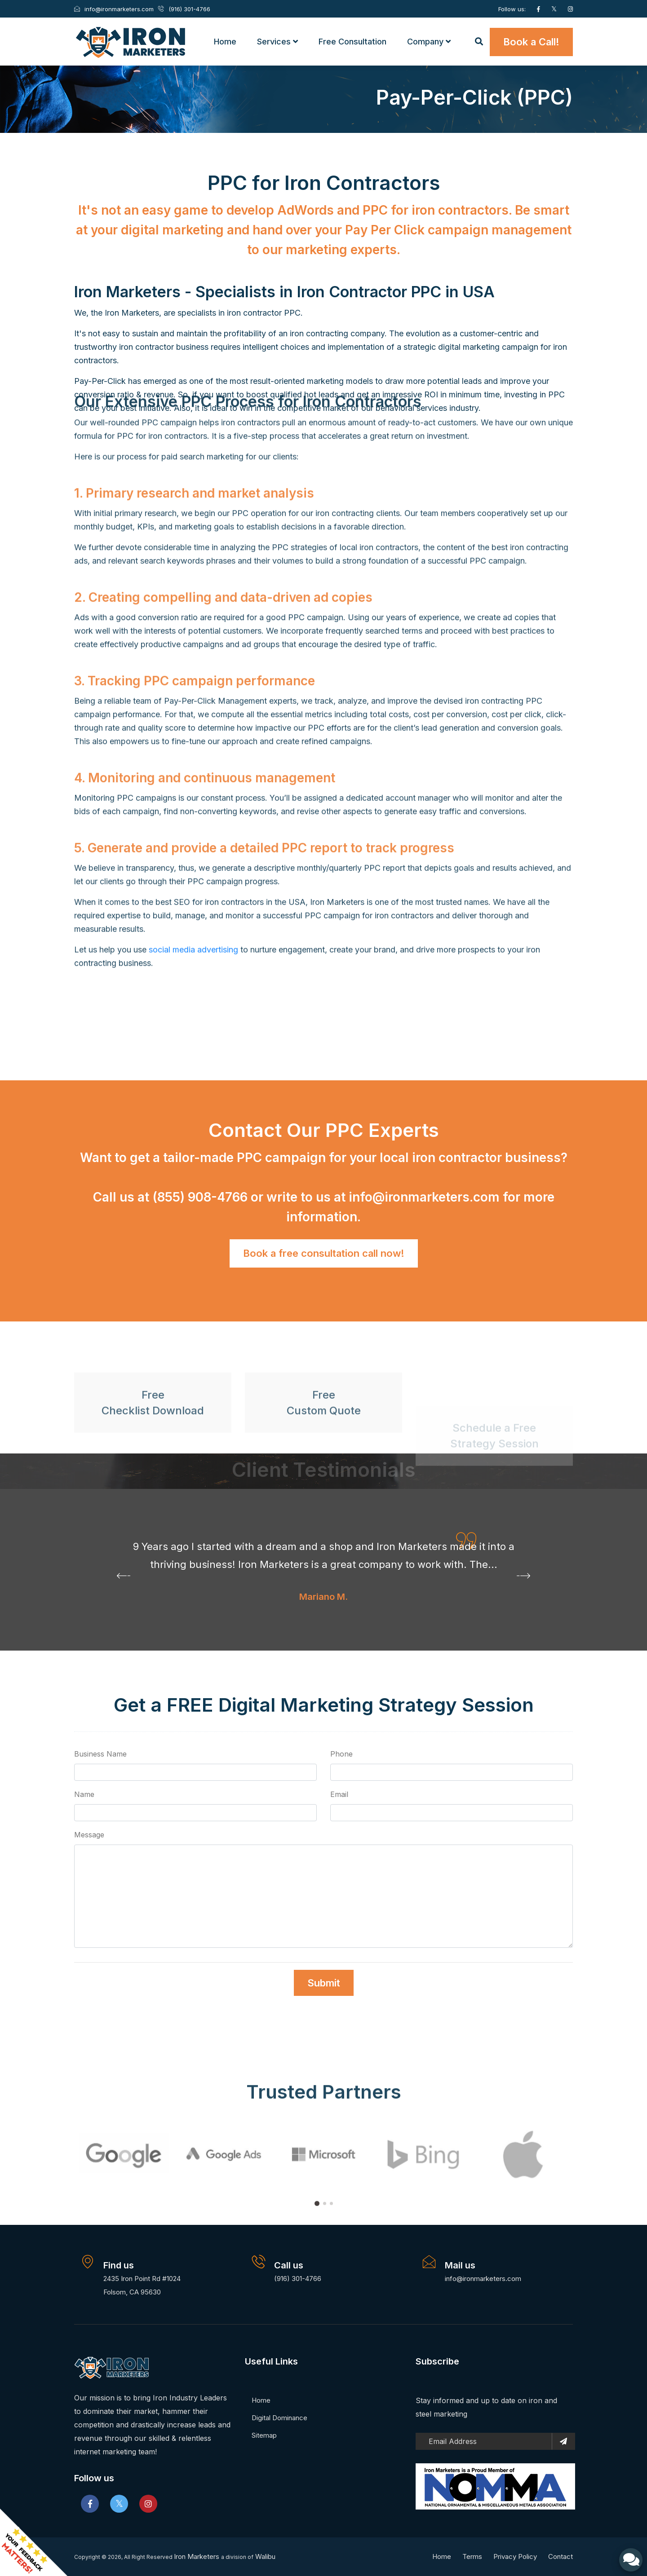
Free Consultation (352, 41)
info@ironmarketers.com (426, 1197)
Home (225, 41)
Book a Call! (531, 42)
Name (84, 1794)
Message (89, 1834)
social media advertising (193, 501)
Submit (323, 1983)
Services (277, 41)
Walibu (265, 2556)
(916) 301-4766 (297, 2278)
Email (339, 1794)
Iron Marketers (196, 2556)
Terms (472, 2556)
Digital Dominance (279, 2417)
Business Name (100, 1753)
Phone (341, 1753)
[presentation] (123, 1577)
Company (429, 41)
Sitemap (264, 2435)
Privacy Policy (515, 2556)
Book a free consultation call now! (323, 1253)
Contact (560, 2556)
